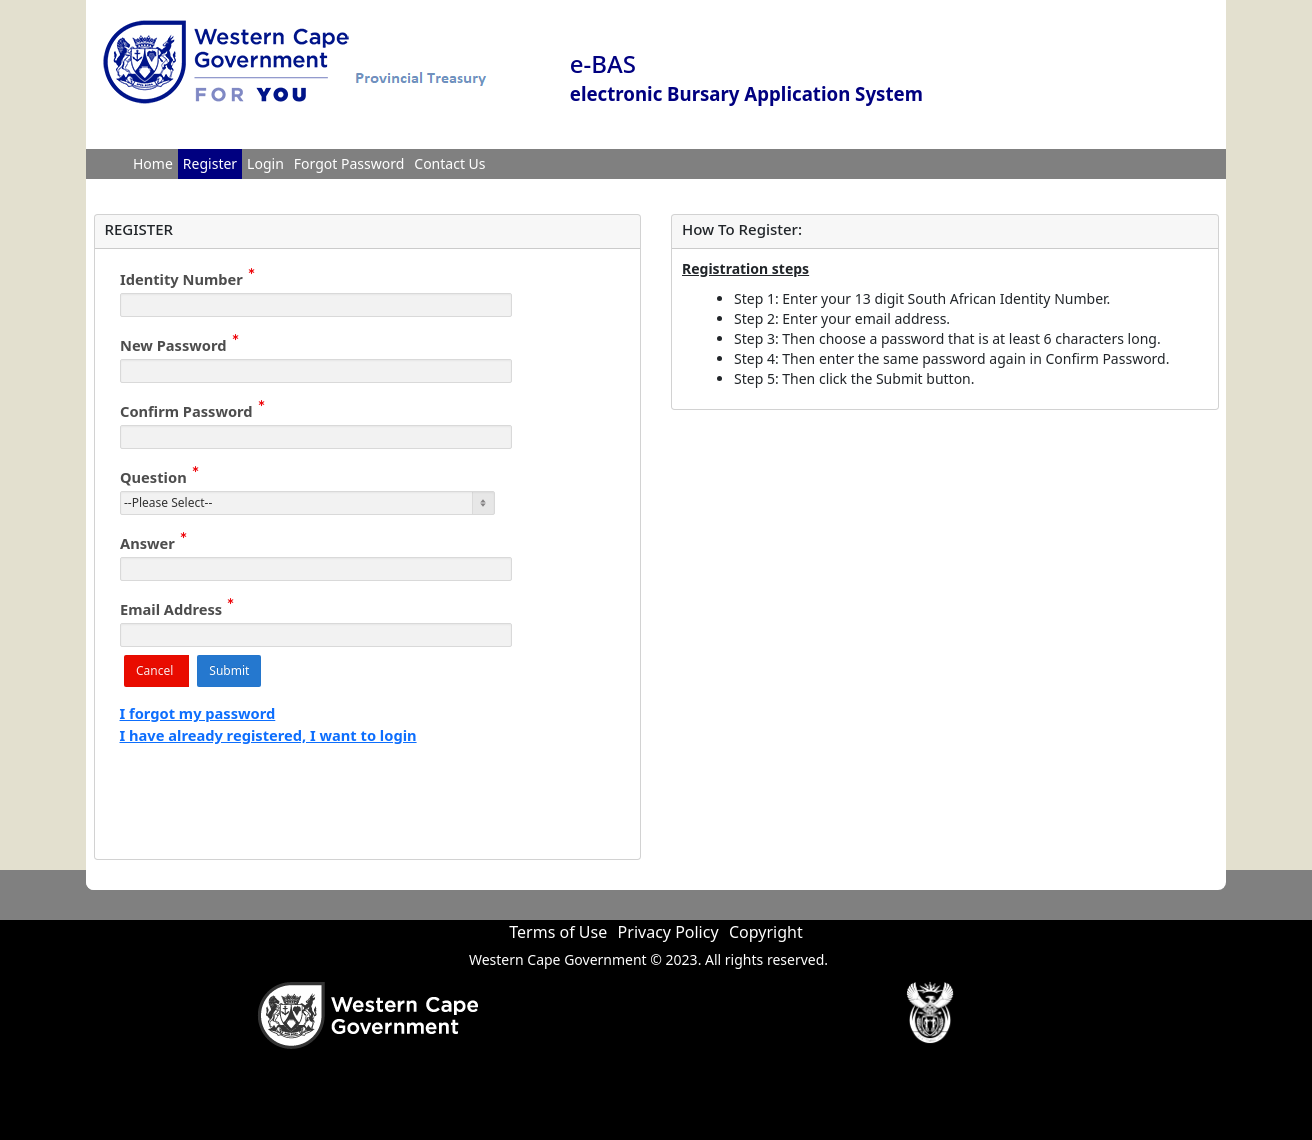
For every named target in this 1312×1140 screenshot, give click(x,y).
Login (265, 163)
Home (153, 163)
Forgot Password (349, 163)
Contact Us (449, 163)
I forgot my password (198, 713)
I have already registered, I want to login (268, 735)
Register (210, 163)
